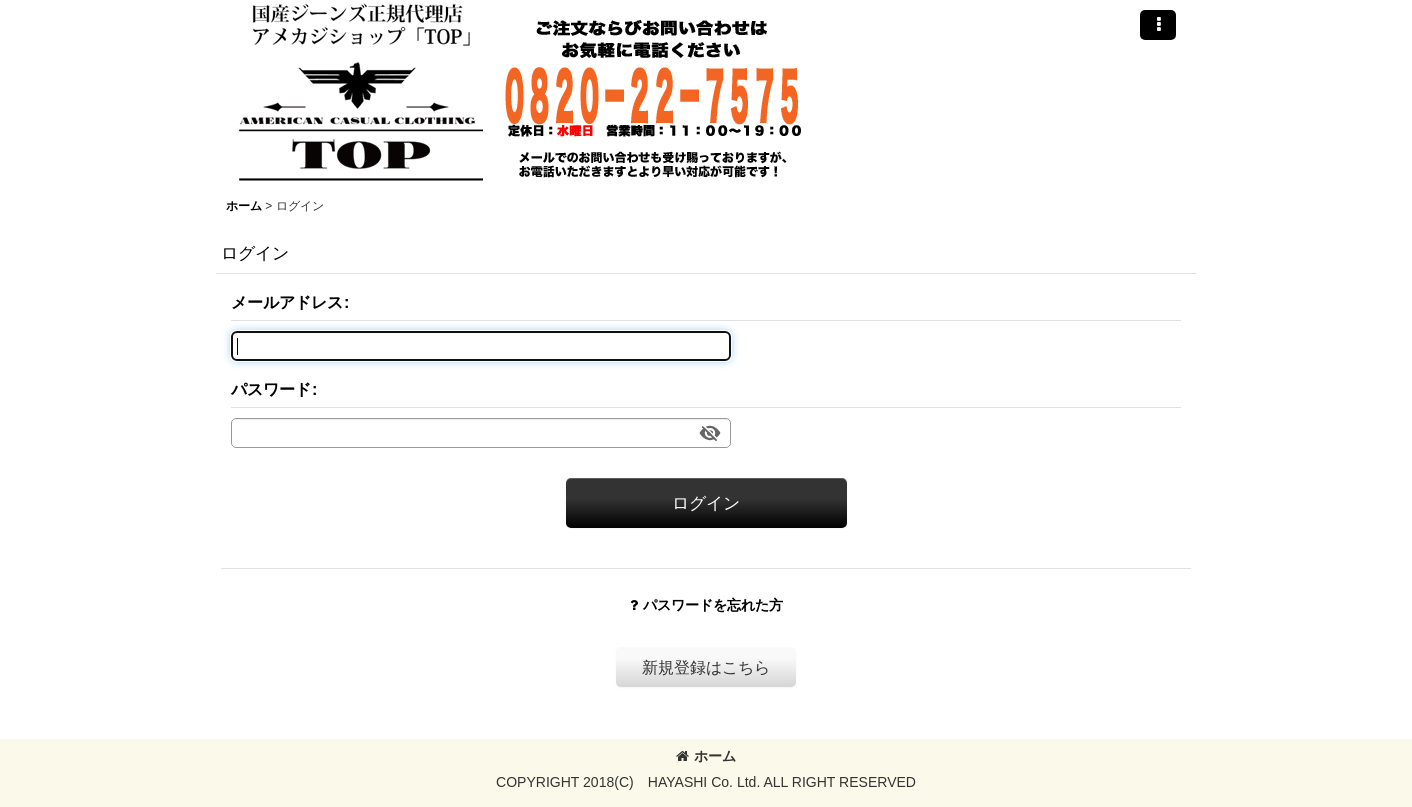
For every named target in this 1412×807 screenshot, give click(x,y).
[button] (1158, 25)
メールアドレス (287, 302)
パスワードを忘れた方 (706, 605)
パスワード (271, 389)
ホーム (706, 756)
